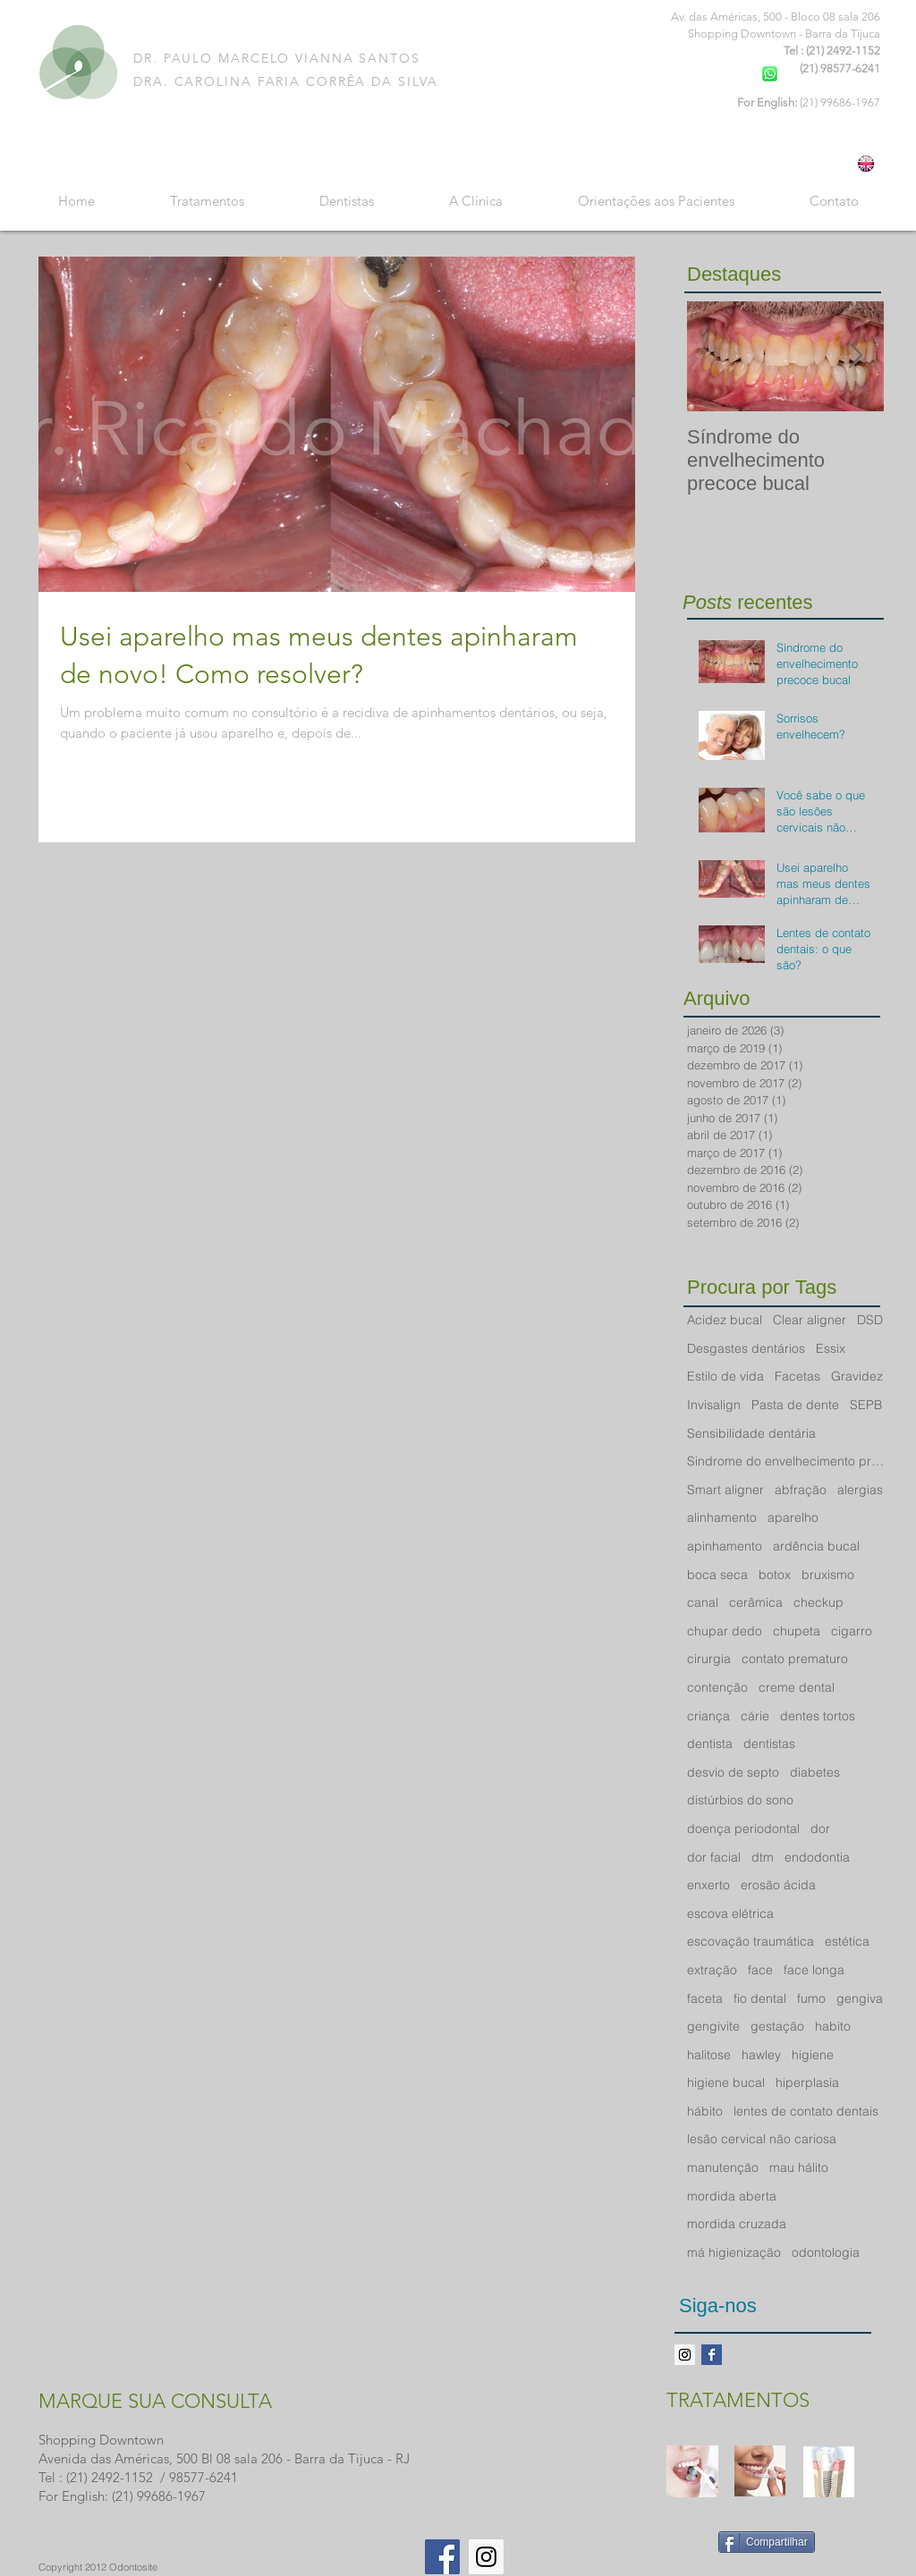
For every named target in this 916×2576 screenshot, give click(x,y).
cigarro (851, 1631)
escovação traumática (750, 1941)
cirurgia (709, 1659)
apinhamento (724, 1546)
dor (820, 1828)
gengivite (713, 2026)
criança (708, 1716)
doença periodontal (743, 1828)
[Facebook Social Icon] (442, 2556)
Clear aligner (809, 1320)
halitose (709, 2055)
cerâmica (756, 1602)
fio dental (760, 1998)
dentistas (769, 1744)
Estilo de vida (725, 1376)
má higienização (734, 2252)
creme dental (797, 1687)
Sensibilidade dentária (751, 1433)
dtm (762, 1857)
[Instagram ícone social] (684, 2354)
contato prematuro (795, 1659)
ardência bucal (816, 1546)
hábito (705, 2111)
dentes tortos (817, 1716)
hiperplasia (807, 2082)
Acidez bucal (724, 1320)
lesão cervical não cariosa (761, 2139)
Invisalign (714, 1405)
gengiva (859, 1998)
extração (712, 1970)
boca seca (717, 1575)
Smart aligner (725, 1490)
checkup (818, 1602)
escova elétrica (730, 1913)
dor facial (714, 1857)
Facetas (797, 1376)
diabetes (815, 1772)
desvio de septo (733, 1772)
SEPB (866, 1405)
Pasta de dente (795, 1405)
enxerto (708, 1885)
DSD (870, 1320)
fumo (811, 1998)
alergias (860, 1490)
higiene (813, 2055)
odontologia (826, 2252)
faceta (705, 1998)
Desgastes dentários (746, 1348)
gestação (777, 2026)
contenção (717, 1687)
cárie (755, 1716)
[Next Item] (855, 356)
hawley (761, 2055)
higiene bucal (726, 2082)
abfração (801, 1490)
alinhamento (722, 1517)
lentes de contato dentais (806, 2111)
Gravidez (857, 1376)
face (760, 1970)
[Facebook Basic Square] (711, 2354)
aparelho (793, 1517)
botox (775, 1575)
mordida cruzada (736, 2224)
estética (847, 1941)
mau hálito (798, 2167)
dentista (710, 1744)
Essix (830, 1348)
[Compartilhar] (766, 2542)
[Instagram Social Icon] (486, 2556)
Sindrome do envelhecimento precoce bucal (785, 1461)
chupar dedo (724, 1631)
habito (833, 2026)
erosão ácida (778, 1885)
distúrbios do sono (740, 1800)
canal (702, 1602)
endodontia (817, 1857)
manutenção (723, 2167)
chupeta (796, 1631)
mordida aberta (731, 2196)
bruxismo (828, 1575)
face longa (814, 1970)
